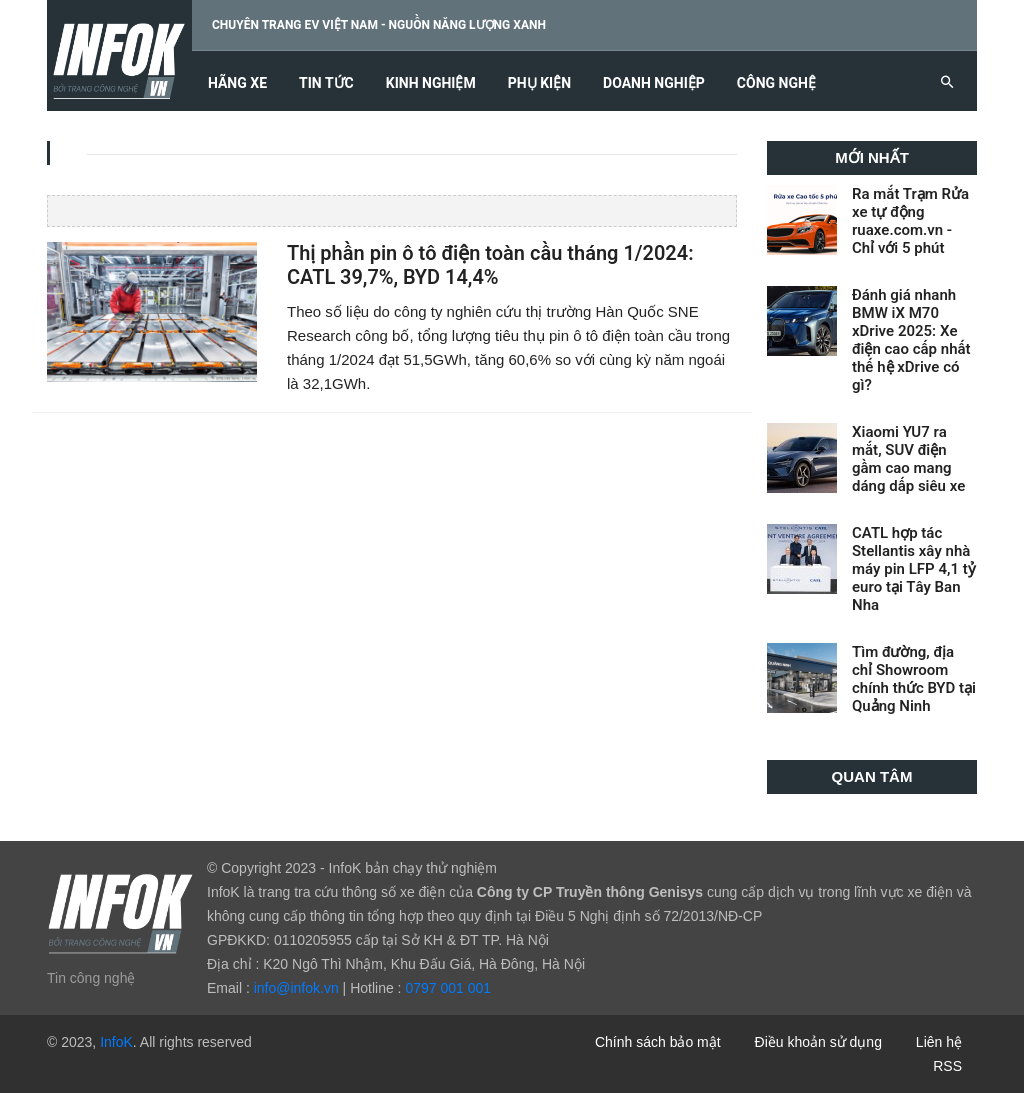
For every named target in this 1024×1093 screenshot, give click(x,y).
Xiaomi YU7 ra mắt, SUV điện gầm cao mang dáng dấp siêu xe (908, 459)
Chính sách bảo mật (658, 1042)
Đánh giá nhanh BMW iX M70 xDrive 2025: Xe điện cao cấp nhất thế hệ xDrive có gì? (911, 340)
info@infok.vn (296, 988)
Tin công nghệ (91, 978)
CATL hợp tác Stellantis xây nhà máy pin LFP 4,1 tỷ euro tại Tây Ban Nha (914, 569)
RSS (947, 1066)
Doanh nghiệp (654, 83)
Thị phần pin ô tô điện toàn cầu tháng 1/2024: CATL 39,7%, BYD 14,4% (490, 265)
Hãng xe (237, 83)
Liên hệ (939, 1042)
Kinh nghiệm (431, 83)
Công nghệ (776, 83)
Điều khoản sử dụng (818, 1042)
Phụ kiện (539, 83)
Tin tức (326, 83)
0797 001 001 (448, 988)
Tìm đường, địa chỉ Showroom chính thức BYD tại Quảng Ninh (914, 679)
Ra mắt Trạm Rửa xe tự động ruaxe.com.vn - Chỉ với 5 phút (910, 221)
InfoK (116, 1042)
